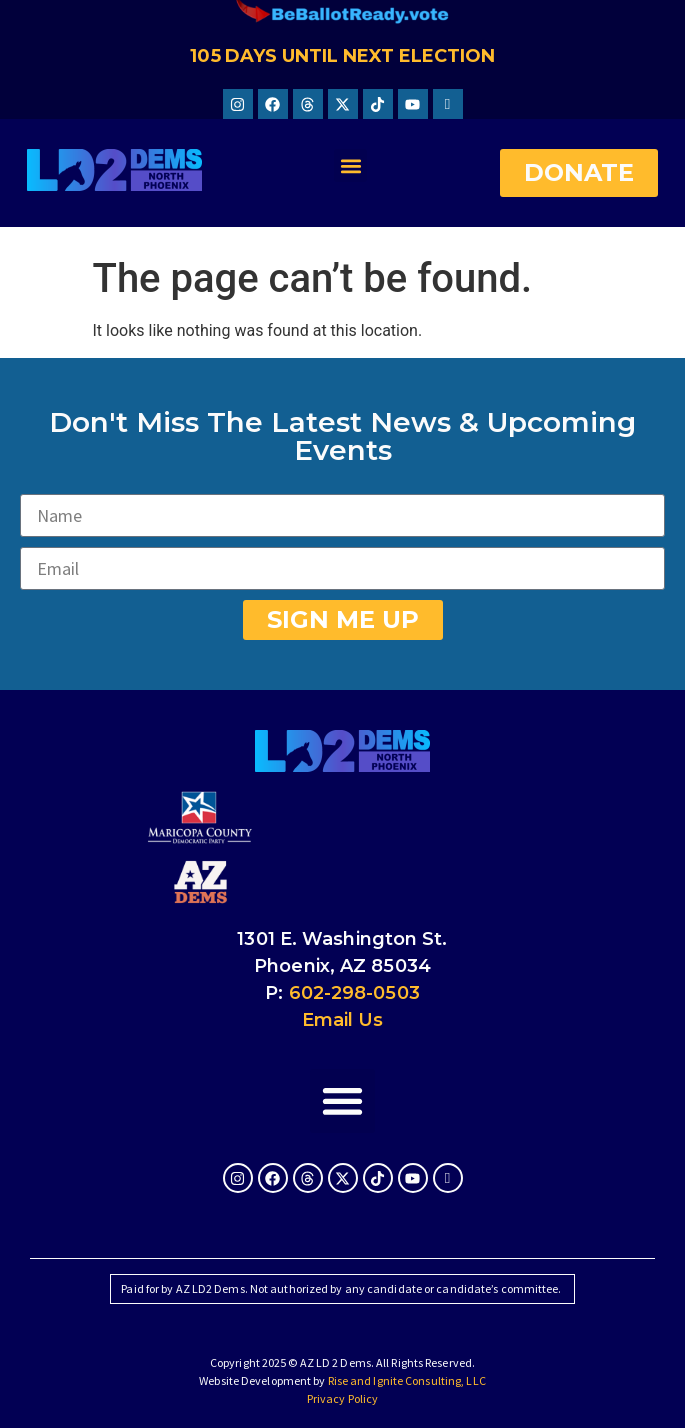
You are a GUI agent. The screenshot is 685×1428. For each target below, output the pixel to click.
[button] (350, 165)
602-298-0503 (354, 993)
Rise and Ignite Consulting (395, 1380)
